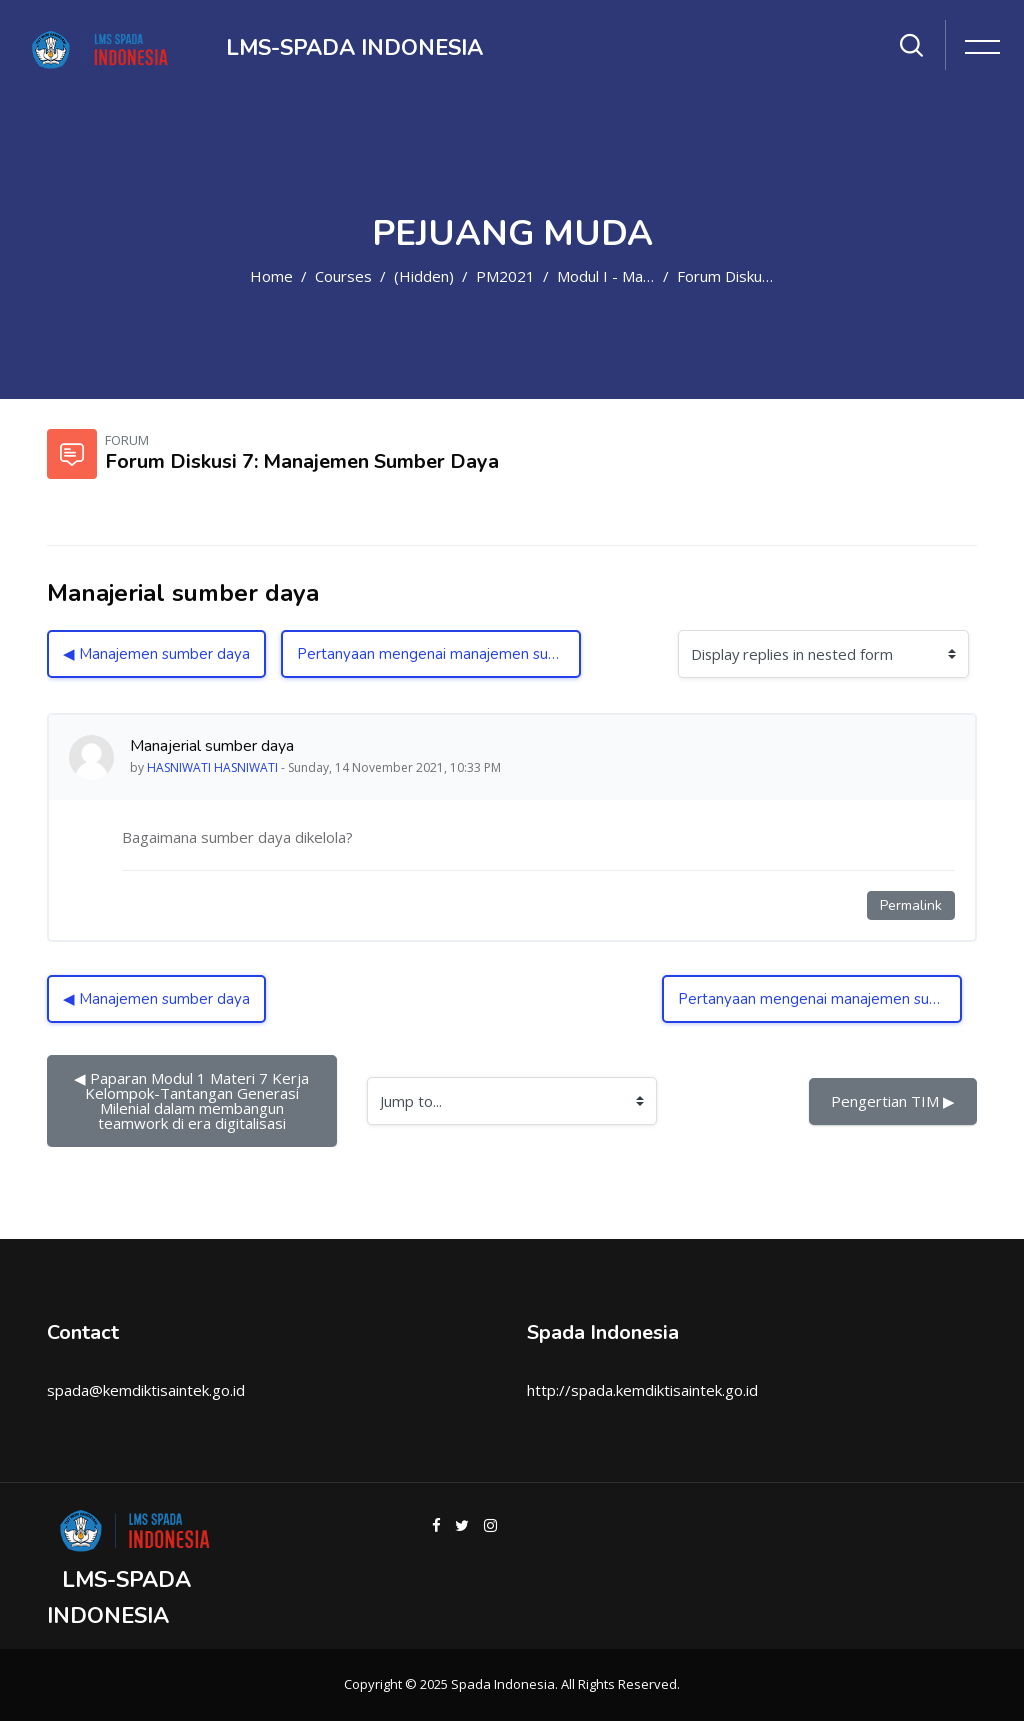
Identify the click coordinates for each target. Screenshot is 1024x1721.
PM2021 (505, 276)
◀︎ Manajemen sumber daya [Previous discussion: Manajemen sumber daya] (156, 654)
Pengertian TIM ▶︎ (893, 1101)
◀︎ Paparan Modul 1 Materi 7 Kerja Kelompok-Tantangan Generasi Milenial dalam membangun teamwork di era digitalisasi (193, 1100)
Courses (343, 276)
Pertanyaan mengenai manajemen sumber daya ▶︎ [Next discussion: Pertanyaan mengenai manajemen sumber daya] (439, 654)
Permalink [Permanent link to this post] (911, 905)
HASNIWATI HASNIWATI (212, 767)
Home (271, 276)
